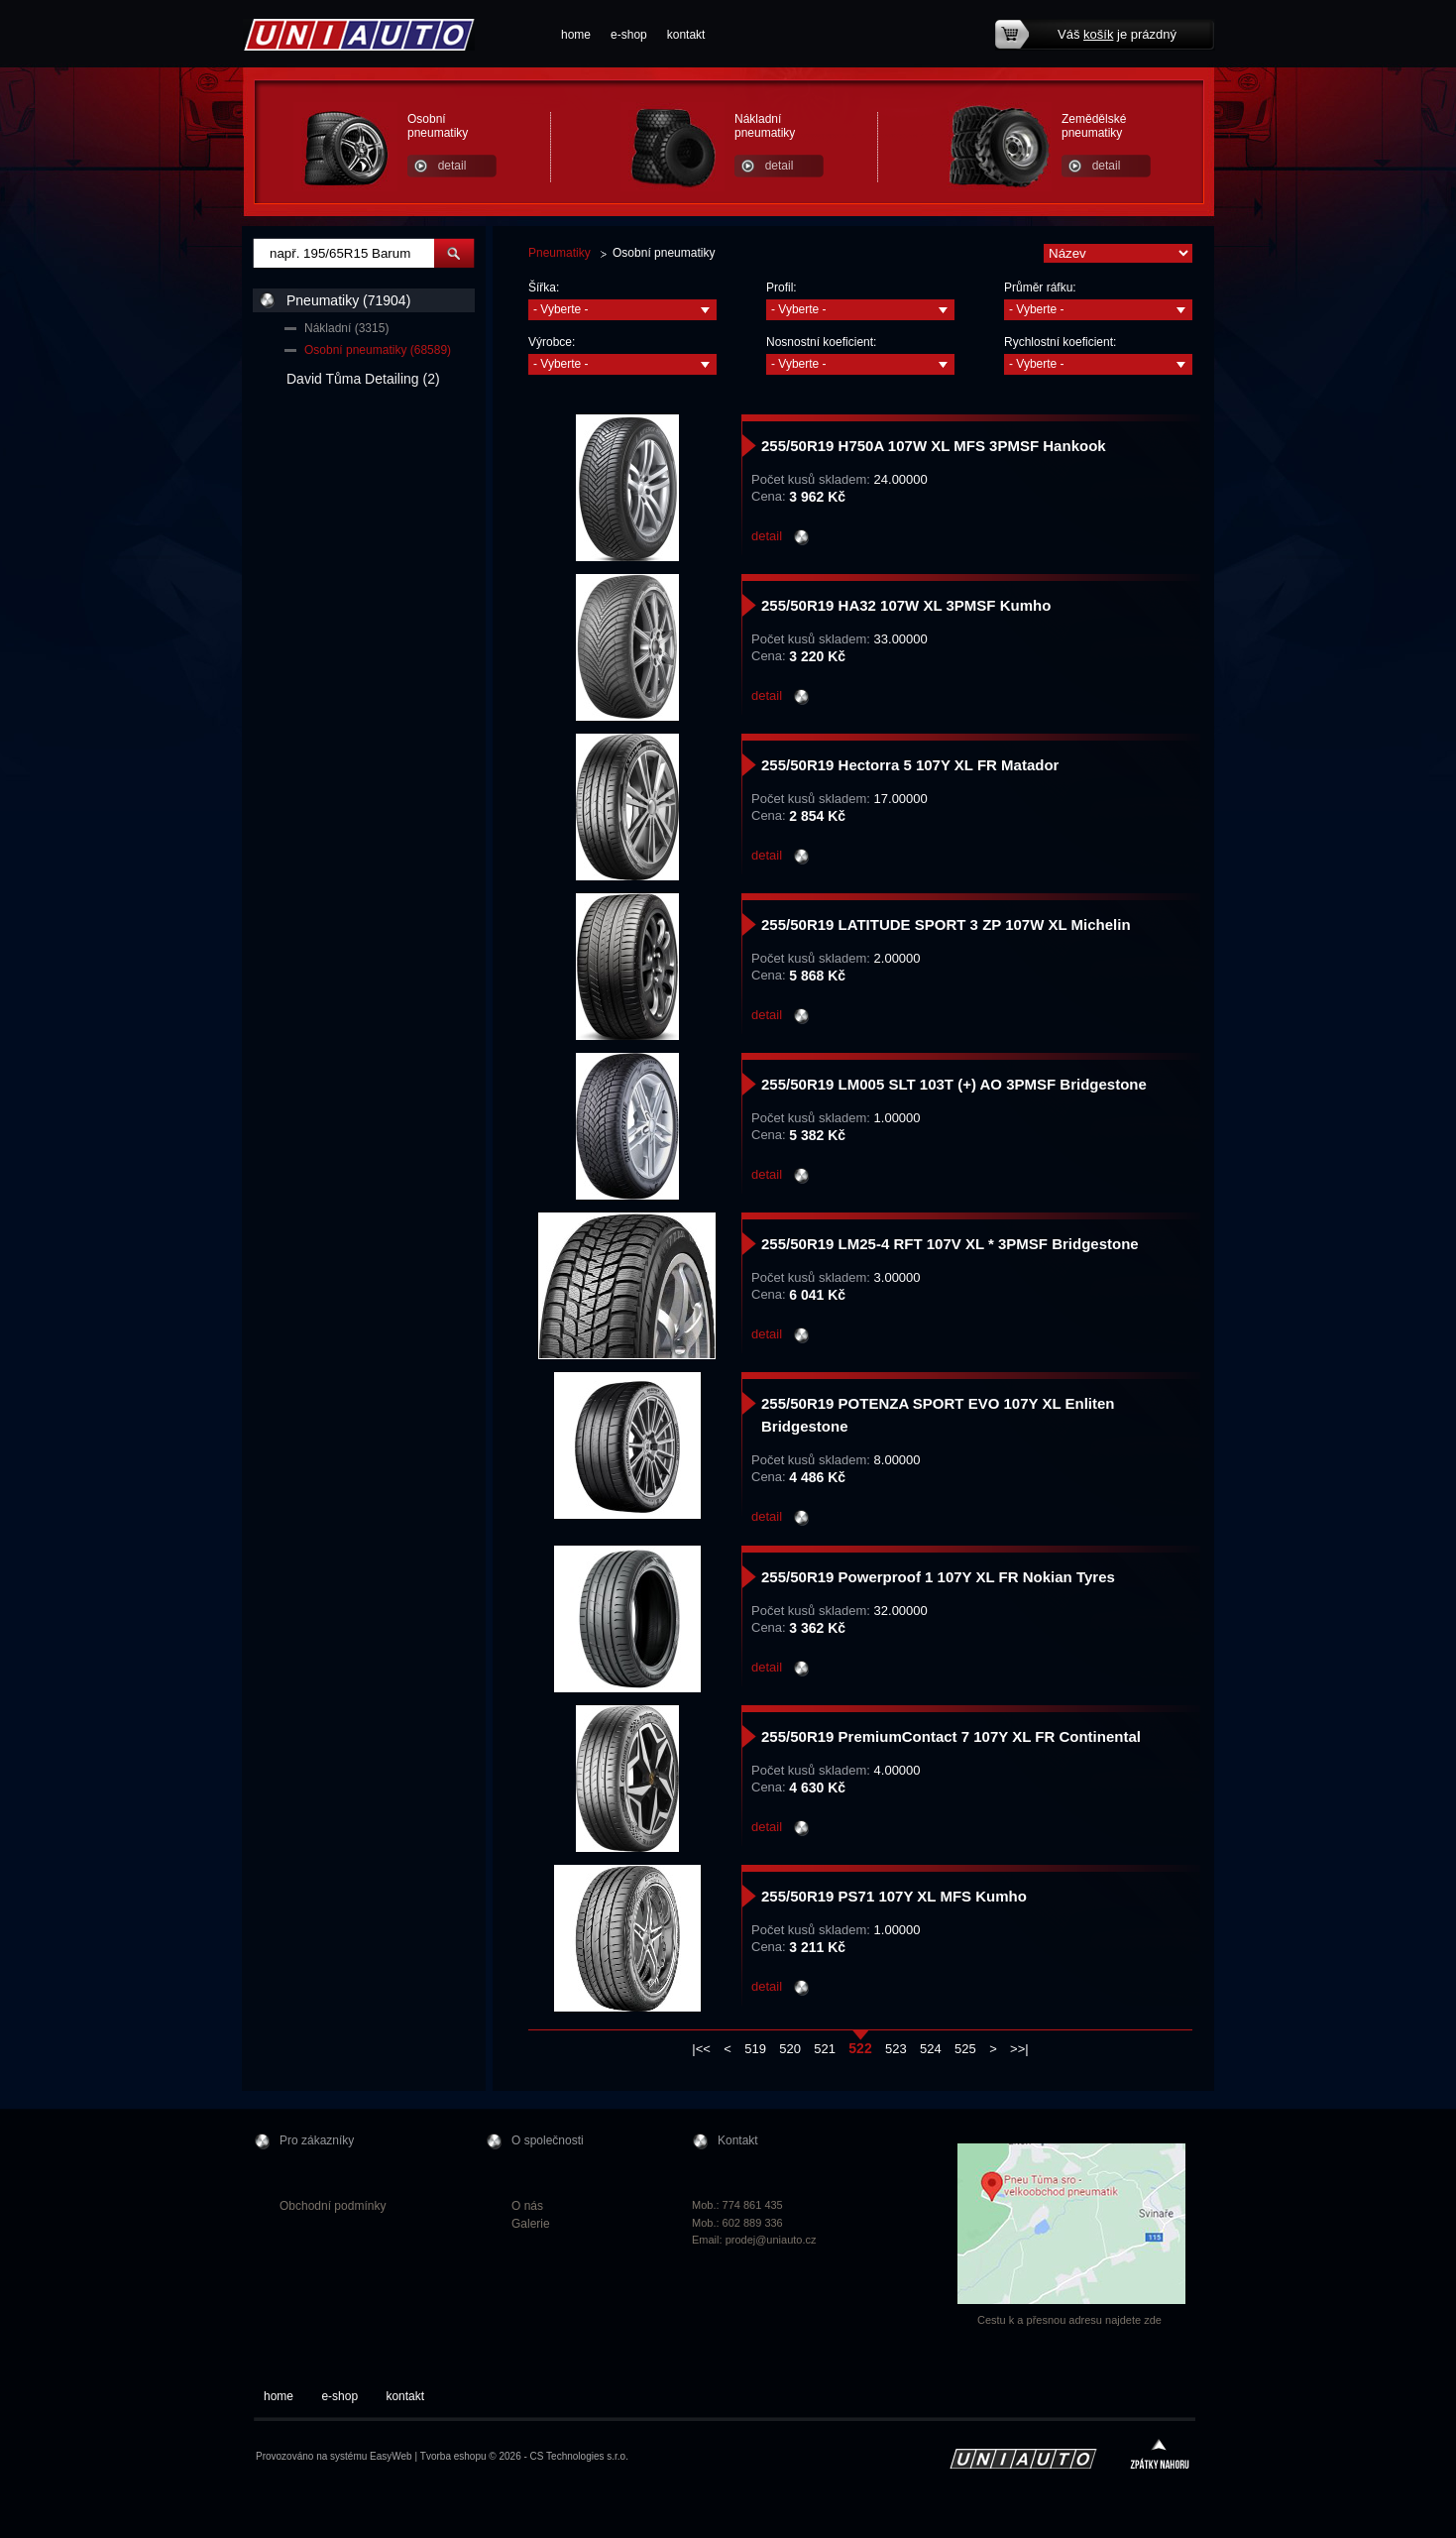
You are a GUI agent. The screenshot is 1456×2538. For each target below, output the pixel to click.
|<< (701, 2048)
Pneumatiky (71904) (348, 300)
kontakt (686, 35)
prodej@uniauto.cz (771, 2240)
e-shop (629, 35)
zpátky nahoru (1159, 2456)
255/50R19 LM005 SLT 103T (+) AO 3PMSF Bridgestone (954, 1084)
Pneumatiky (559, 253)
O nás (527, 2206)
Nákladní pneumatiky (764, 126)
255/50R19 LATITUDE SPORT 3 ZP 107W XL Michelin (946, 924)
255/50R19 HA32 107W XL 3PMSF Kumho (906, 605)
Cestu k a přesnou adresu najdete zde (1069, 2320)
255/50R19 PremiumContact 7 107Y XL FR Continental (951, 1736)
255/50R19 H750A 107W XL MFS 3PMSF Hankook (933, 445)
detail (452, 166)
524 (931, 2048)
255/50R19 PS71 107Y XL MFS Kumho (894, 1896)
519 (755, 2048)
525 (965, 2048)
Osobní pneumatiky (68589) (377, 350)
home (576, 35)
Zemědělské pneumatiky (1094, 126)
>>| (1019, 2048)
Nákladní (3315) (346, 328)
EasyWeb (391, 2456)
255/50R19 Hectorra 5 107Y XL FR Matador (910, 764)
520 (790, 2048)
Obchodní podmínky (333, 2206)
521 (825, 2048)
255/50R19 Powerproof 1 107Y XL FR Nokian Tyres (938, 1576)
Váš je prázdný (1117, 34)
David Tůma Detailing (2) (363, 379)
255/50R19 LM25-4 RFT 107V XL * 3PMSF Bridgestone (950, 1243)
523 (896, 2048)
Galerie (530, 2224)
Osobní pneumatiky (437, 126)
